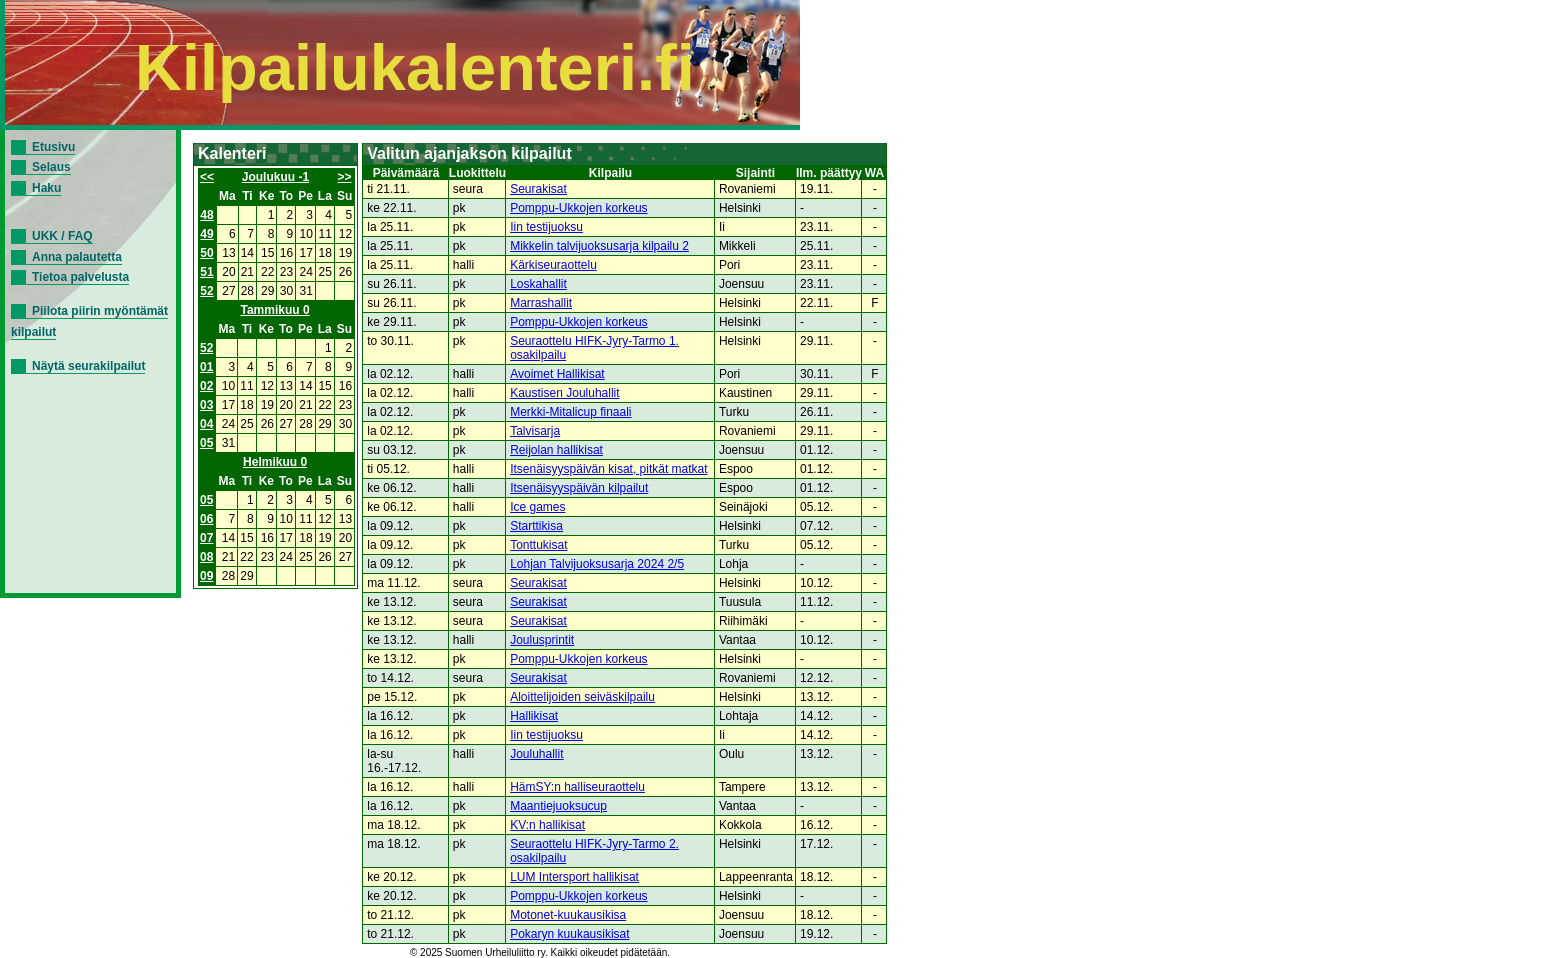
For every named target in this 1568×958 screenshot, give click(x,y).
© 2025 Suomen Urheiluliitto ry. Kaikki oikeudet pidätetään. (540, 952)
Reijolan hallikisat (556, 450)
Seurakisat (538, 189)
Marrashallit (541, 303)
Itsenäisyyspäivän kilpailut (579, 488)
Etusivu (53, 147)
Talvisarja (535, 431)
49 (206, 234)
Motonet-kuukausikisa (568, 915)
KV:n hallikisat (547, 825)
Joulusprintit (542, 640)
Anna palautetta (77, 257)
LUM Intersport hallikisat (574, 877)
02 (206, 386)
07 (206, 538)
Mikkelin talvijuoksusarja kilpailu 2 (599, 246)
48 (206, 215)
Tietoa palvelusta (80, 277)
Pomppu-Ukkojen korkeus (578, 208)
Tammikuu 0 (275, 310)
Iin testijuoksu (546, 227)
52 (206, 291)
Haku (46, 188)
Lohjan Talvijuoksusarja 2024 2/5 (597, 564)
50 (206, 253)
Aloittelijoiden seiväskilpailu (582, 697)
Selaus (51, 167)
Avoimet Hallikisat (557, 374)
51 (206, 272)
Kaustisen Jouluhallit (564, 393)
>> (345, 177)
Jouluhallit (536, 754)
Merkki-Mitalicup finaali (570, 412)
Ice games (537, 507)
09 (206, 576)
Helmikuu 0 (275, 462)
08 (206, 557)
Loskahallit (538, 284)
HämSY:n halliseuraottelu (577, 787)
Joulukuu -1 (275, 177)
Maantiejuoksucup (558, 806)
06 (206, 519)
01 (206, 367)
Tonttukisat (538, 545)
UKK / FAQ (62, 236)
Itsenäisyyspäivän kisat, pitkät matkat (608, 469)
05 (206, 443)
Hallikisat (534, 716)
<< (207, 177)
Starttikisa (536, 526)
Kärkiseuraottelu (553, 265)
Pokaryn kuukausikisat (569, 934)
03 (206, 405)
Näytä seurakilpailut (88, 366)
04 (206, 424)
